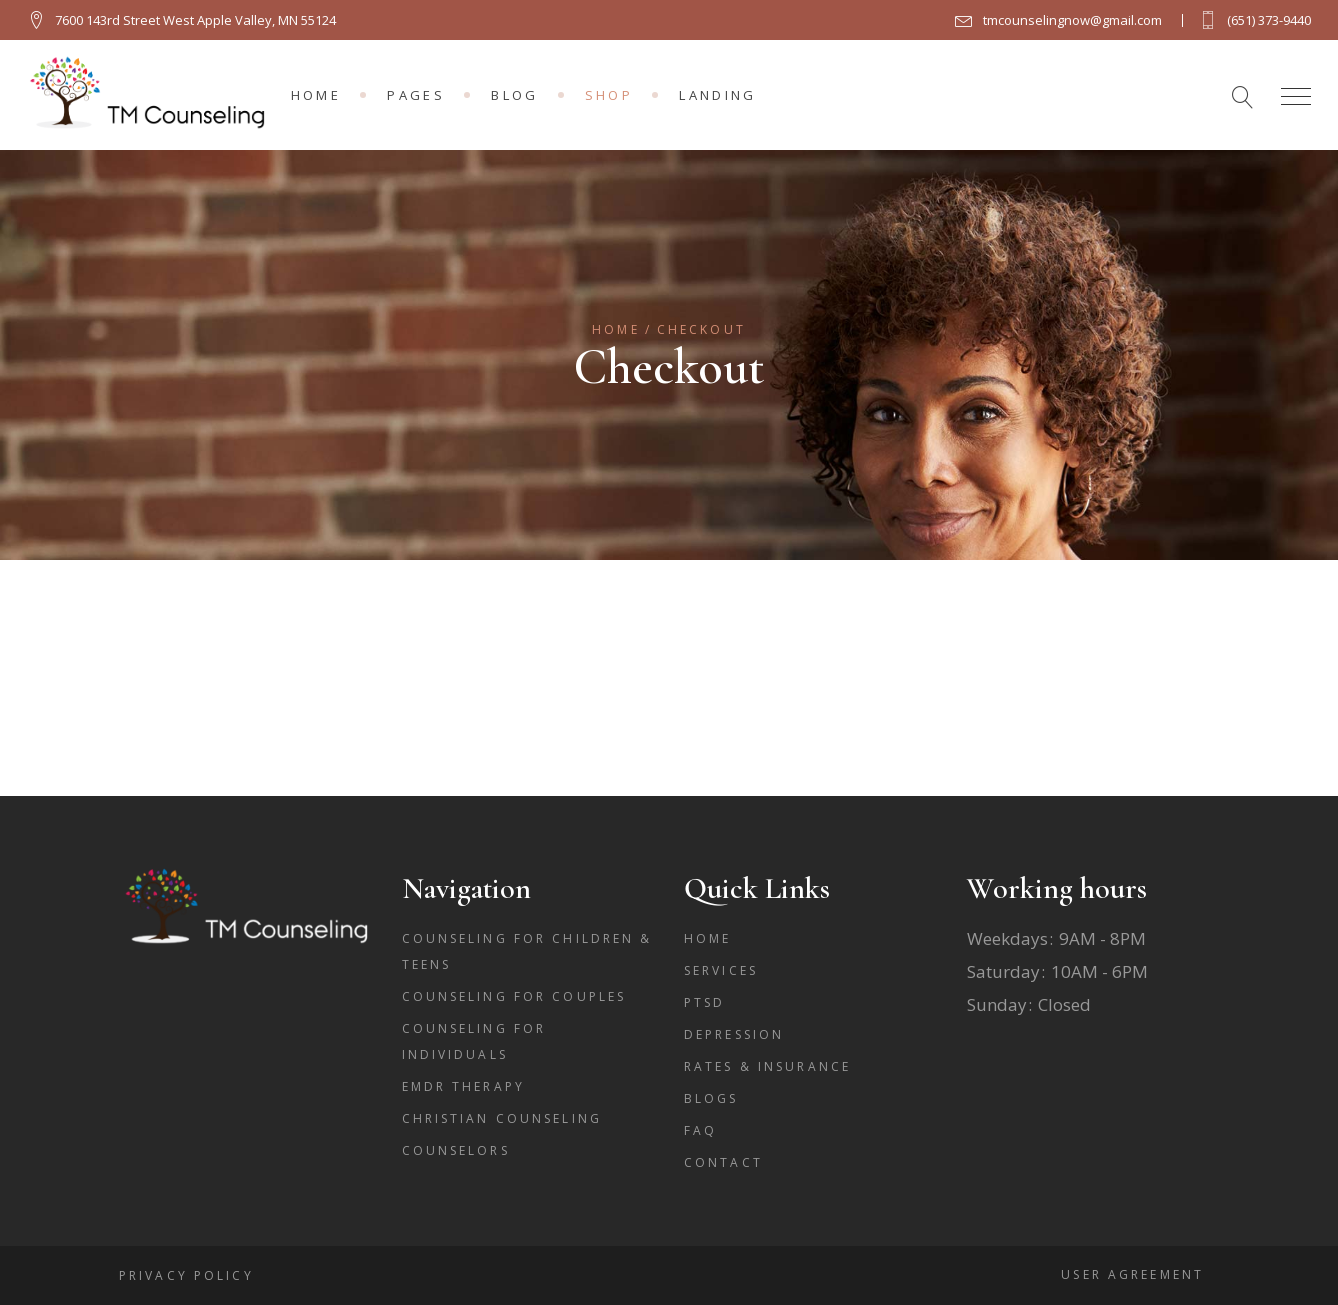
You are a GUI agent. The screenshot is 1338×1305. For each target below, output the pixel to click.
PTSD (704, 1002)
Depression (734, 1034)
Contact (723, 1162)
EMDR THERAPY (463, 1086)
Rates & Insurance (767, 1066)
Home (707, 938)
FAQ (700, 1130)
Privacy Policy (186, 1275)
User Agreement (1132, 1274)
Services (721, 970)
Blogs (711, 1098)
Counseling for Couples (514, 996)
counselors (456, 1150)
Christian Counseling (502, 1118)
